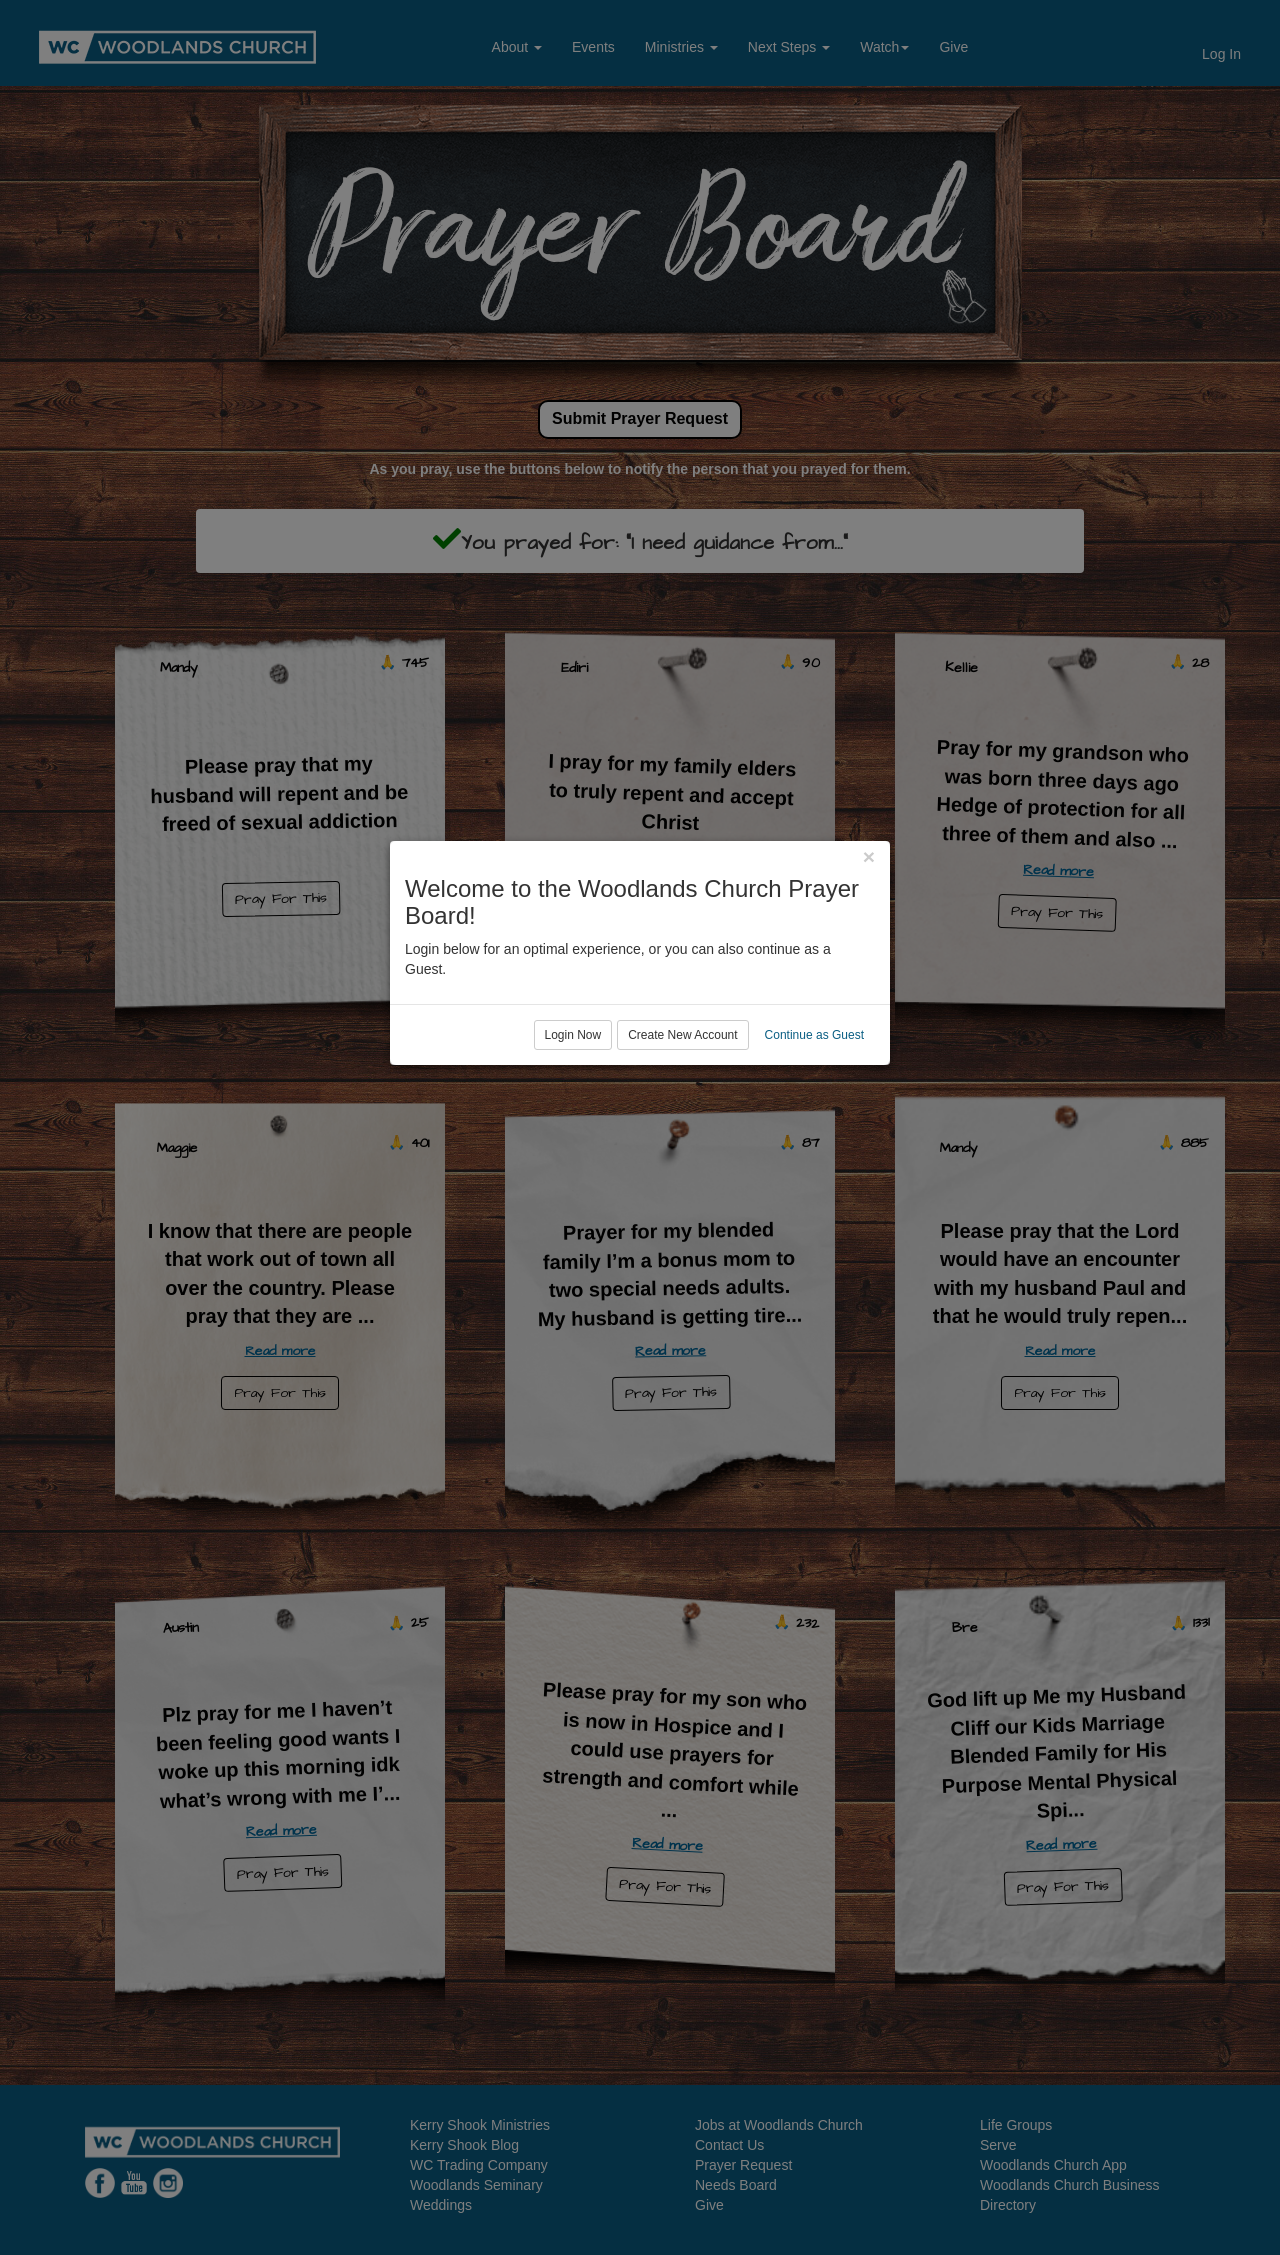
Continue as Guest (814, 1209)
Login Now (573, 1209)
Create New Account (682, 1209)
